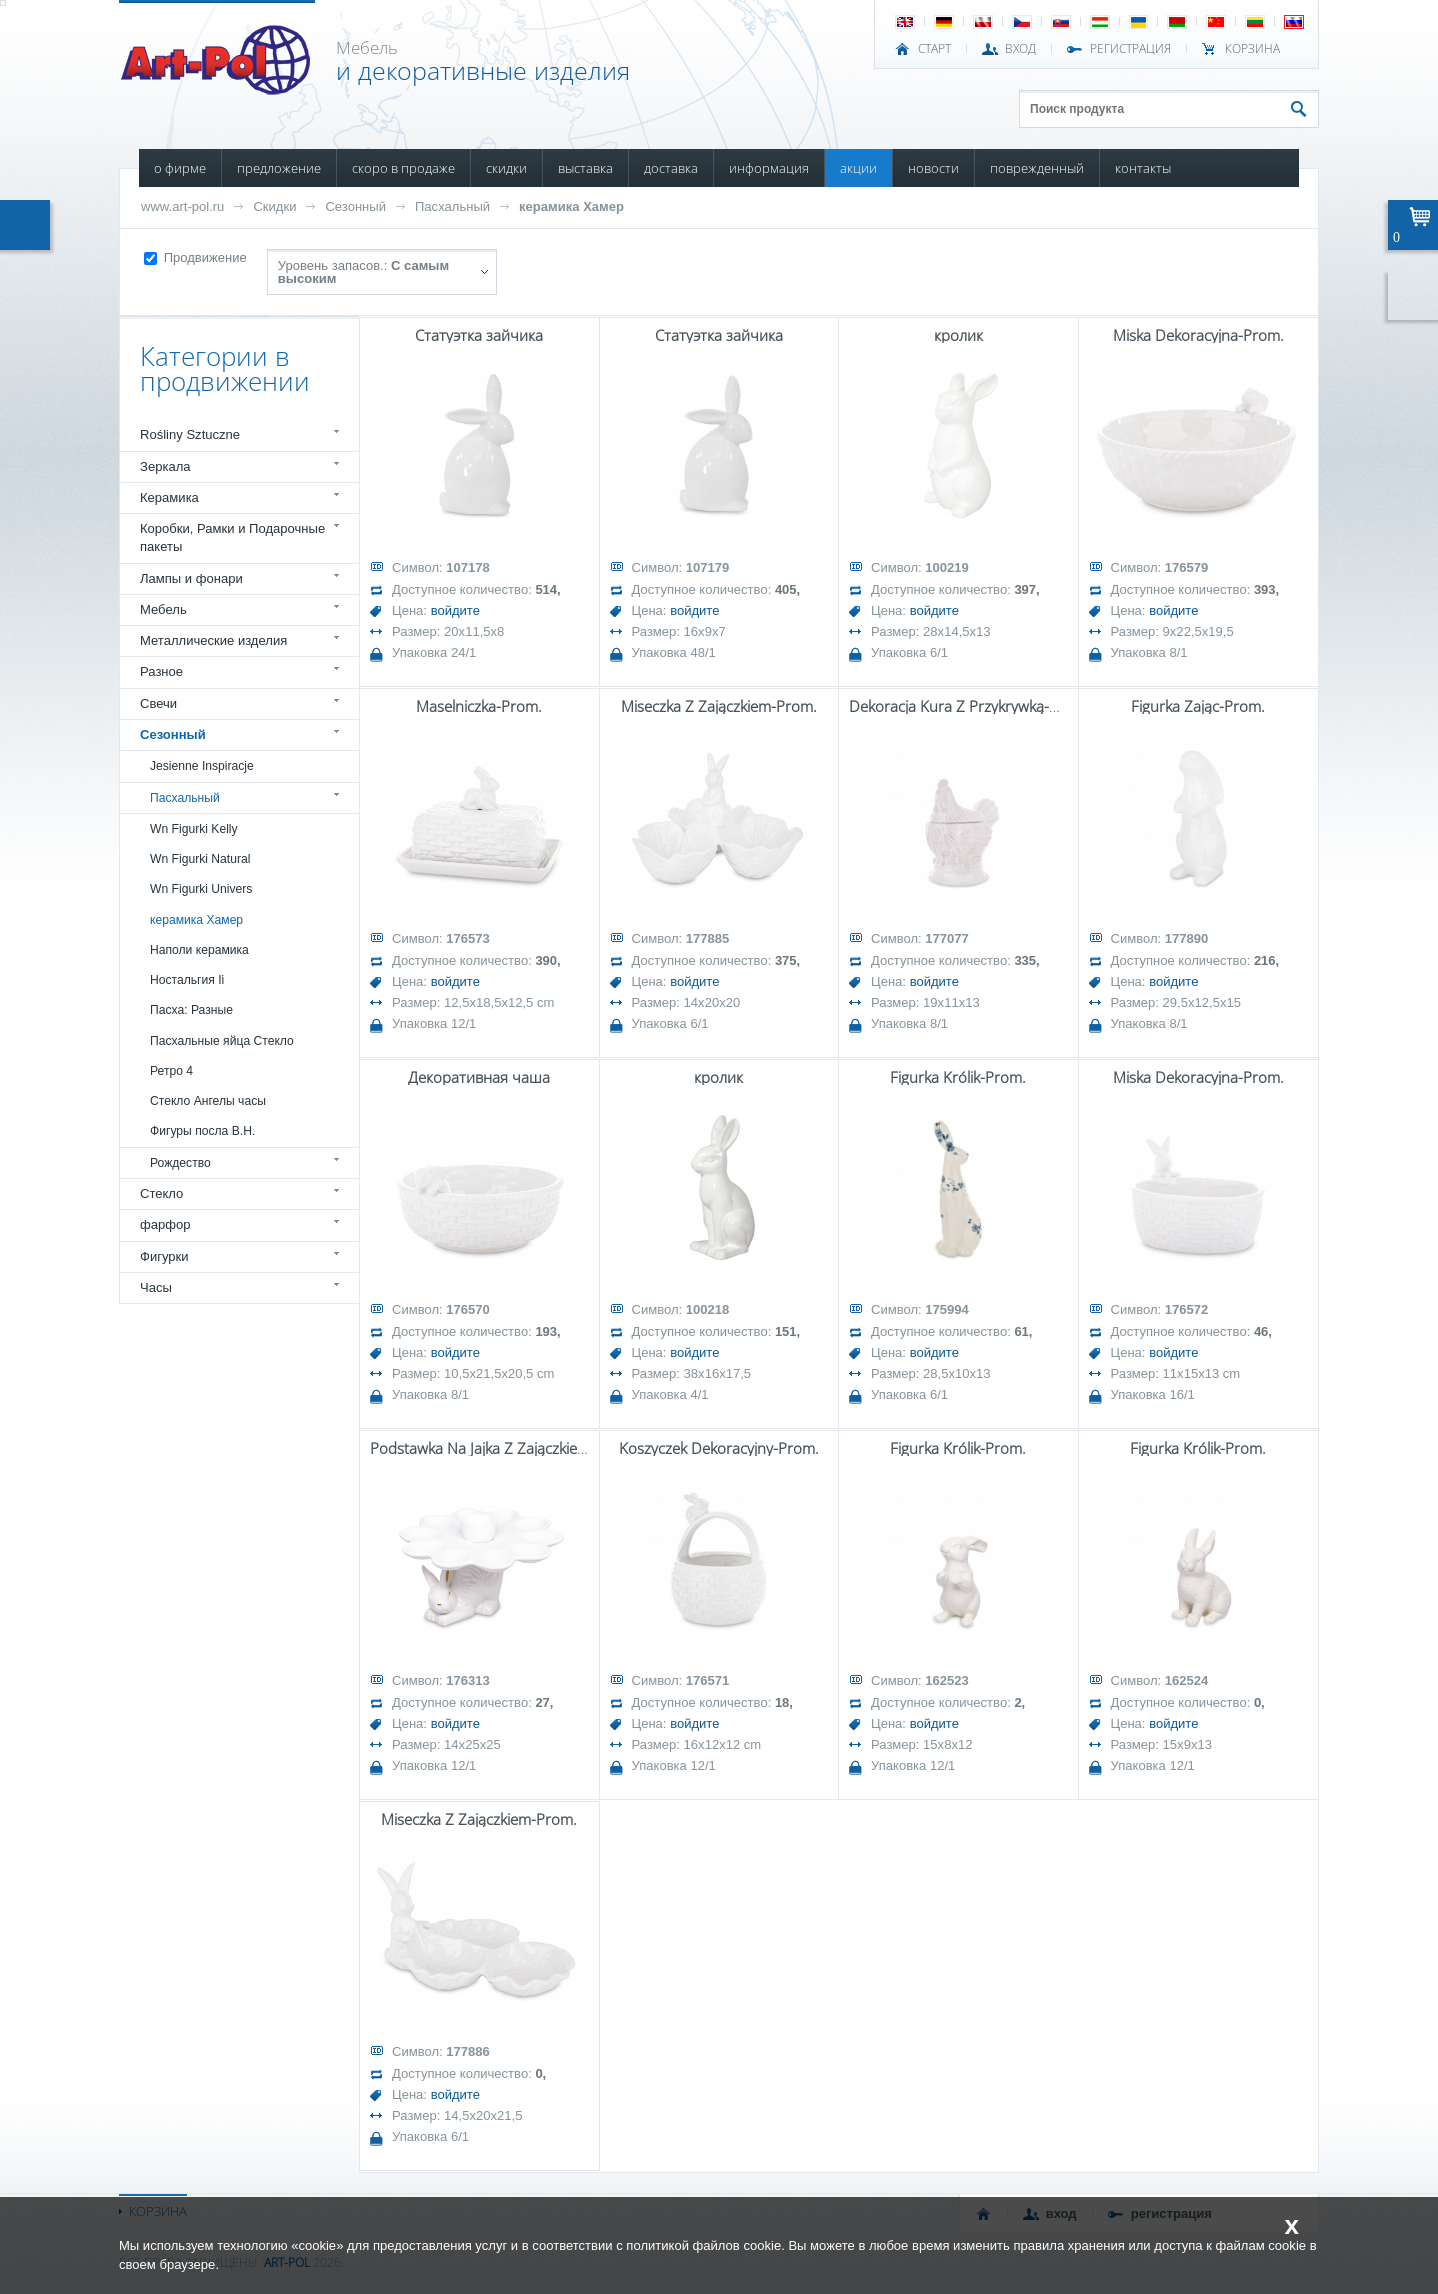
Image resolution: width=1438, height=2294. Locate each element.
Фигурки (164, 1256)
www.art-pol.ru (182, 206)
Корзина (1252, 49)
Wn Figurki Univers (201, 889)
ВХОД (1020, 49)
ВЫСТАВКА (585, 168)
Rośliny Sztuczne (190, 434)
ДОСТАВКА (671, 168)
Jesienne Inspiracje (202, 766)
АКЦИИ (858, 168)
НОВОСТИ (933, 168)
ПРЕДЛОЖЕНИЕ (279, 168)
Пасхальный (452, 206)
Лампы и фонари (191, 578)
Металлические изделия (213, 640)
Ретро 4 (171, 1071)
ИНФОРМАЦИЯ (769, 168)
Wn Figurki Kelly (194, 829)
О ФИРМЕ (180, 168)
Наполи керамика (199, 950)
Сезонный (355, 206)
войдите (455, 610)
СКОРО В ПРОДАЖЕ (403, 168)
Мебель (163, 609)
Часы (156, 1287)
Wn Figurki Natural (200, 859)
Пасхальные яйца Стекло (222, 1041)
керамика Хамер (571, 206)
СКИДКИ (506, 168)
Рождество (180, 1163)
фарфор (165, 1224)
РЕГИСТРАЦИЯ (1130, 49)
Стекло (161, 1193)
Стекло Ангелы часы (208, 1101)
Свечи (158, 703)
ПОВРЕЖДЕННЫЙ (1037, 168)
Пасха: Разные (191, 1010)
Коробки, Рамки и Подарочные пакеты (232, 537)
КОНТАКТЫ (1143, 168)
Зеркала (165, 466)
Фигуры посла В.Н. (202, 1131)
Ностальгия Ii (187, 980)
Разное (161, 671)
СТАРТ (934, 49)
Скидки (274, 206)
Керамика (169, 497)
